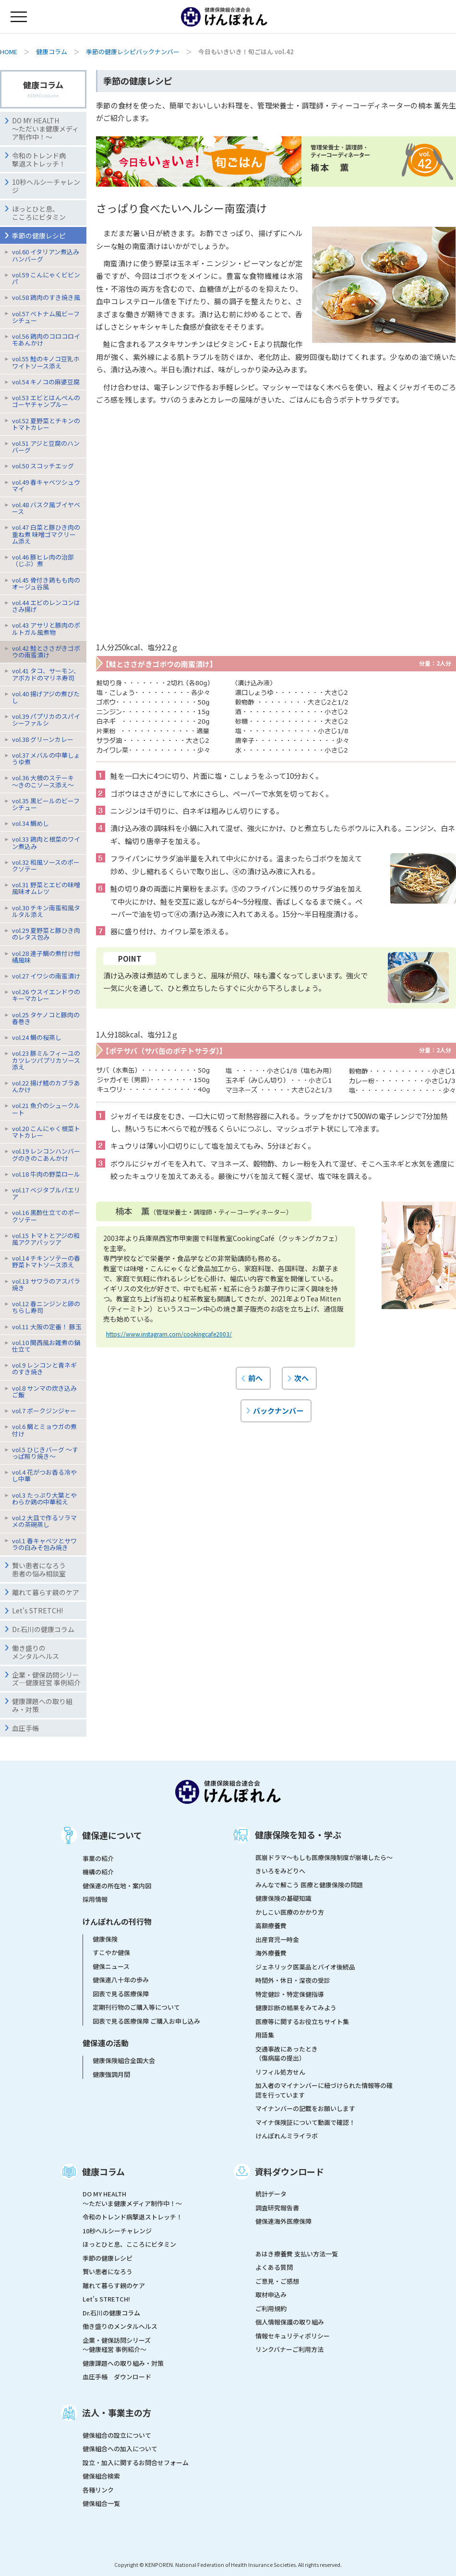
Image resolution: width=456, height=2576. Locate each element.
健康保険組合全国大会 (124, 2060)
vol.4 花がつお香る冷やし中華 (44, 1475)
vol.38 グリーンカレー (42, 739)
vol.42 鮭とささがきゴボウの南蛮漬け (46, 651)
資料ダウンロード (289, 2171)
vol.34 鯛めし (30, 823)
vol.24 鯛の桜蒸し (36, 1037)
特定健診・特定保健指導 (289, 1994)
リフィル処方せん (280, 2071)
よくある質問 (274, 2267)
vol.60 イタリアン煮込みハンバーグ (45, 255)
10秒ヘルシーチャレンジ (46, 186)
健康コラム (51, 51)
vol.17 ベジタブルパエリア (46, 1193)
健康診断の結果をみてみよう (295, 2007)
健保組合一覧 (101, 2503)
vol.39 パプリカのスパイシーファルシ (46, 719)
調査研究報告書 (277, 2207)
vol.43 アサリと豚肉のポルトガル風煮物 (46, 628)
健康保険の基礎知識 (283, 1898)
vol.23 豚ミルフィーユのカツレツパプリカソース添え (46, 1060)
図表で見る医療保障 (121, 1993)
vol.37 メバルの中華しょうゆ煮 (46, 758)
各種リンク (98, 2489)
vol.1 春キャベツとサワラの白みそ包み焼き (44, 1544)
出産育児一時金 (277, 1939)
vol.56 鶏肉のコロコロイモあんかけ (46, 339)
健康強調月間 (111, 2074)
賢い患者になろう (107, 2271)
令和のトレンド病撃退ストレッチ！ (39, 159)
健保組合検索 (101, 2476)
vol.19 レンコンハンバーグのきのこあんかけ (46, 1154)
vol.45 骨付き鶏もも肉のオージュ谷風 (46, 583)
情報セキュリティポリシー (292, 2335)
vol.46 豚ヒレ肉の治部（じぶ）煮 (43, 560)
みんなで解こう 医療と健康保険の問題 (309, 1884)
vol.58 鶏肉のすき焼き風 (46, 297)
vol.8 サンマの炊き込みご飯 (44, 1391)
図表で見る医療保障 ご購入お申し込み (146, 2021)
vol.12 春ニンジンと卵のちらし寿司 (46, 1307)
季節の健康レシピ (107, 2258)
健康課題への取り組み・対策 (42, 1705)
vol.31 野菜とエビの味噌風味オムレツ (46, 888)
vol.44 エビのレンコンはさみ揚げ (46, 606)
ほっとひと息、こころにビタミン (39, 213)
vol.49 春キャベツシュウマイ (46, 485)
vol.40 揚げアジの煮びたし (46, 697)
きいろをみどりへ (280, 1870)
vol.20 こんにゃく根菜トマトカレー (46, 1132)
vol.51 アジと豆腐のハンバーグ (46, 446)
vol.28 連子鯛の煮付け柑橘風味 (46, 957)
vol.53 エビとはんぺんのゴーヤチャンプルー (46, 401)
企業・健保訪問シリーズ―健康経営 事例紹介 (46, 1679)
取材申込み (271, 2294)
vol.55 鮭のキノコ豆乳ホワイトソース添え (46, 362)
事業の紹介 (98, 1858)
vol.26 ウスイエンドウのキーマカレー (46, 995)
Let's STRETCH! (37, 1610)
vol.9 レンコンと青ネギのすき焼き (44, 1368)
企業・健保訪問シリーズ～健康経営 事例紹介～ (117, 2345)
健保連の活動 (106, 2043)
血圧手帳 (25, 1728)
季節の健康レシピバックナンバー (133, 51)
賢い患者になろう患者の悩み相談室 (39, 1569)
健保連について (112, 1835)
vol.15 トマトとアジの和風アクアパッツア (46, 1239)
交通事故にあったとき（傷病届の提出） (286, 2053)
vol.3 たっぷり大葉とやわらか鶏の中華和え (44, 1498)
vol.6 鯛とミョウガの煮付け (44, 1430)
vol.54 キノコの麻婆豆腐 (46, 381)
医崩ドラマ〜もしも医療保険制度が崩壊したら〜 (324, 1857)
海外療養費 (271, 1952)
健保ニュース (111, 1966)
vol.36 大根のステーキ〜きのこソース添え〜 (43, 781)
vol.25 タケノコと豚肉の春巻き (46, 1018)
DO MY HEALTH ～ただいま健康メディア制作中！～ (45, 129)
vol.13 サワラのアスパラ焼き (46, 1284)
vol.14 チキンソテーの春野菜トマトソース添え (46, 1261)
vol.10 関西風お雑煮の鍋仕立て (46, 1346)
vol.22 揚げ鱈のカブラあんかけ (46, 1086)
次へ (301, 1377)
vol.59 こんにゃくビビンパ (46, 278)
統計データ (271, 2193)
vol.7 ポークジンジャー (44, 1410)
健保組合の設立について (117, 2435)
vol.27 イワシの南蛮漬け (46, 975)
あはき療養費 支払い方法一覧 (296, 2253)
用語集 (264, 2034)
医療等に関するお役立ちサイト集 (302, 2021)
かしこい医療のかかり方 (289, 1912)
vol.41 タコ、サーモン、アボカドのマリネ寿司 (46, 674)
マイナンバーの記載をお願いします (305, 2108)
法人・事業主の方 (116, 2412)
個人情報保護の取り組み (289, 2321)
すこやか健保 (111, 1952)
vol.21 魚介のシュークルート (46, 1109)
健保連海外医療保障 (283, 2221)
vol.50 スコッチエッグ (43, 465)
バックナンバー (278, 1410)
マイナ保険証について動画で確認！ (305, 2122)
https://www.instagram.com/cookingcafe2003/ (169, 1334)
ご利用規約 (271, 2308)
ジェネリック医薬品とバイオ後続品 (305, 1966)
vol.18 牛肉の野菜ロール (46, 1174)
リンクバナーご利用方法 (289, 2349)
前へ (255, 1377)
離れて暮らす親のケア (45, 1592)
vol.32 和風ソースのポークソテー (46, 865)
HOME (8, 51)
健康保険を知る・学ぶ (298, 1834)
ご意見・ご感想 (277, 2281)
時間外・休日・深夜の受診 (292, 1980)
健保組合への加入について (120, 2448)
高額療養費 (271, 1925)
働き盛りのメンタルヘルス (35, 1652)
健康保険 (105, 1939)
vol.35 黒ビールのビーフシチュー (46, 804)
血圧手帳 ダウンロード (117, 2376)
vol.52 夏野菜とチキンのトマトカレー (46, 424)
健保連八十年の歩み (121, 1979)
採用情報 (95, 1899)
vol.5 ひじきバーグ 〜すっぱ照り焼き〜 (45, 1453)
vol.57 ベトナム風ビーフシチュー (46, 317)
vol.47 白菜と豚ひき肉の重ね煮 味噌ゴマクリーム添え (46, 534)
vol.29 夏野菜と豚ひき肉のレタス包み (46, 934)
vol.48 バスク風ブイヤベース (46, 508)
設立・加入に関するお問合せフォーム (136, 2462)
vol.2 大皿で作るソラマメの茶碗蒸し (44, 1521)
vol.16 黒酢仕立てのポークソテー (46, 1216)
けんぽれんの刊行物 (117, 1921)
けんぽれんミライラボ (286, 2135)
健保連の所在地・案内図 (117, 1885)
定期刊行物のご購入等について (136, 2007)
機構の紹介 (98, 1871)
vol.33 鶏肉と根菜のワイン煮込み (46, 842)
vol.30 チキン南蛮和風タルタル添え (46, 911)
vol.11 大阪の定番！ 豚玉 (47, 1326)
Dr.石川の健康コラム (43, 1629)
